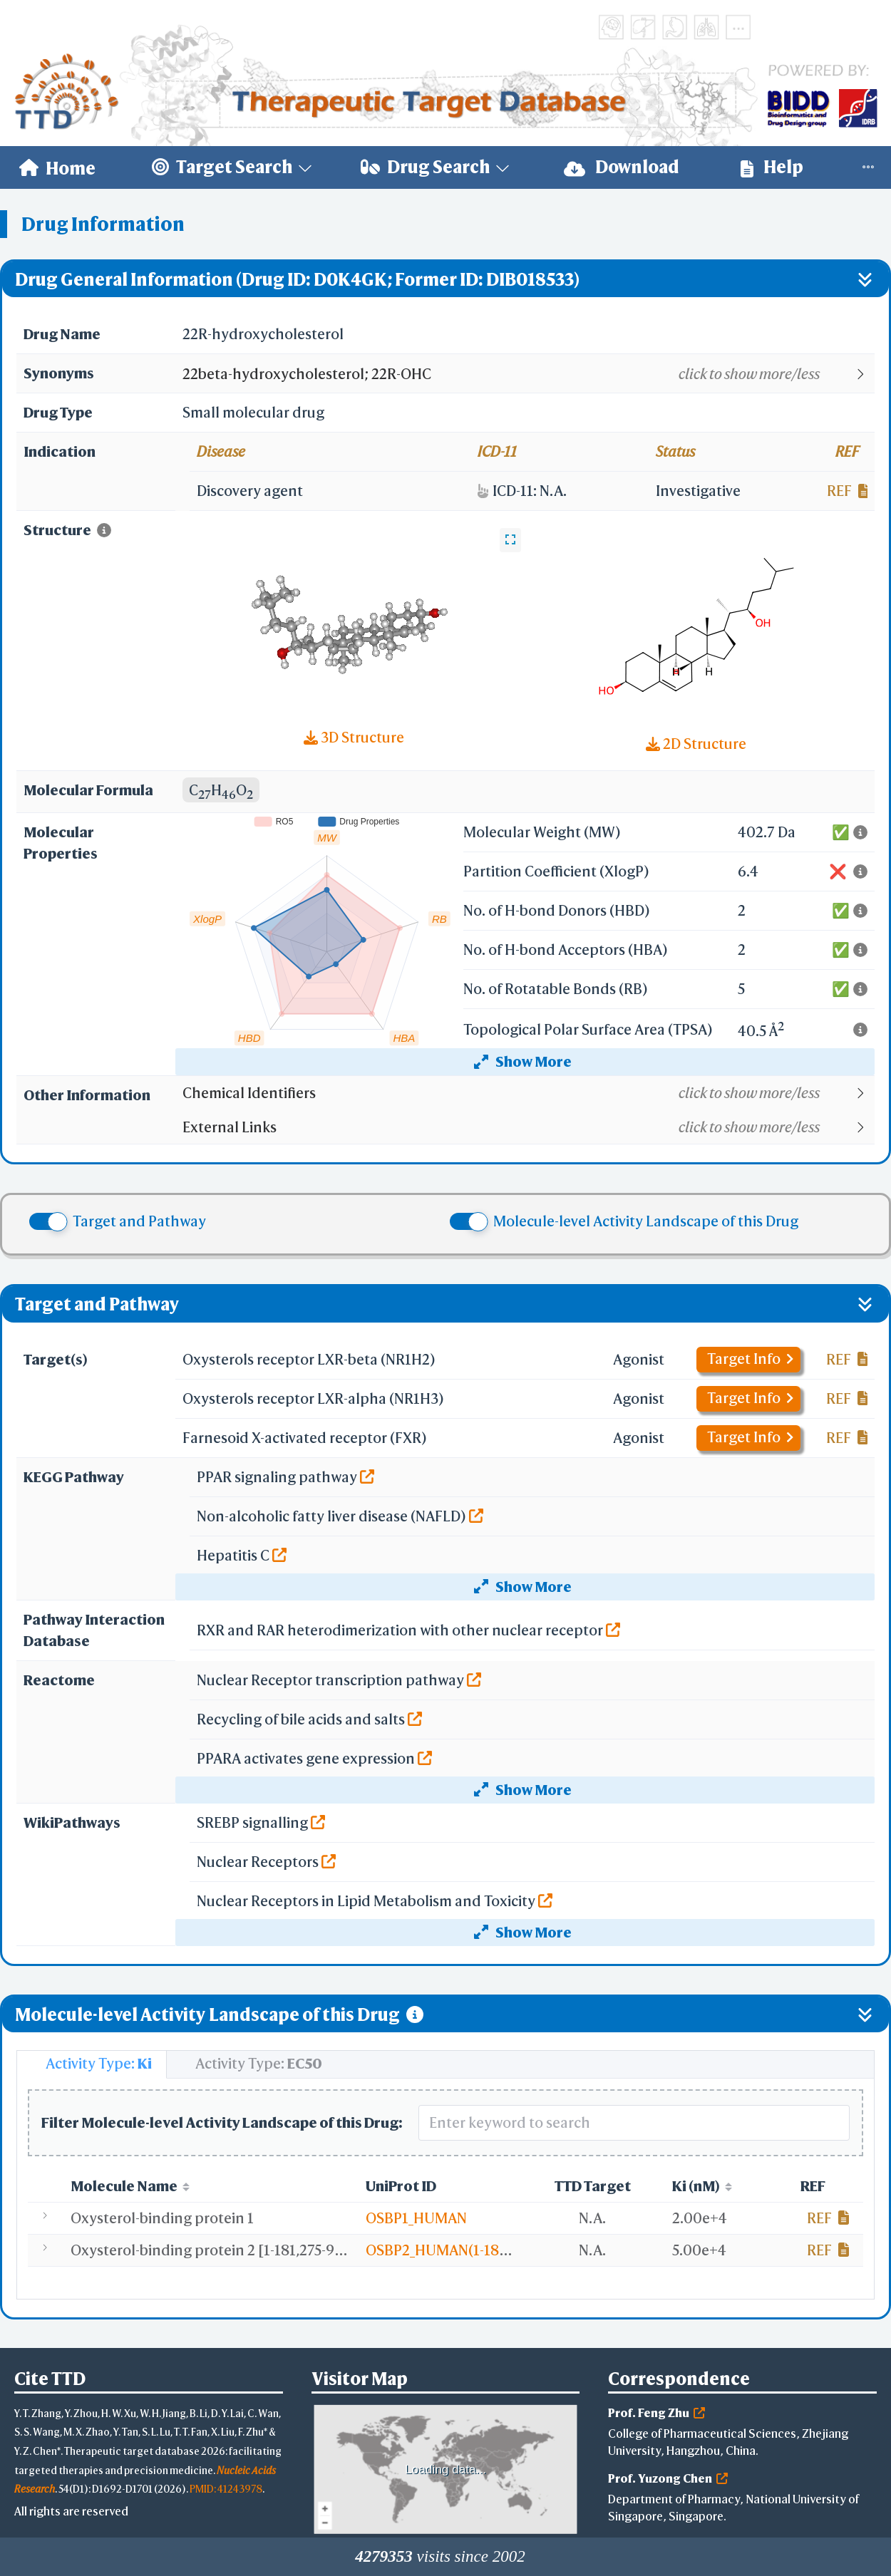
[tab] (91, 2064)
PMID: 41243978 (226, 2489)
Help (772, 167)
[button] (527, 374)
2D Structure (696, 743)
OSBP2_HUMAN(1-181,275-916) (465, 2250)
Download (621, 167)
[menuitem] (57, 167)
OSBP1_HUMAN (416, 2218)
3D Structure (354, 737)
